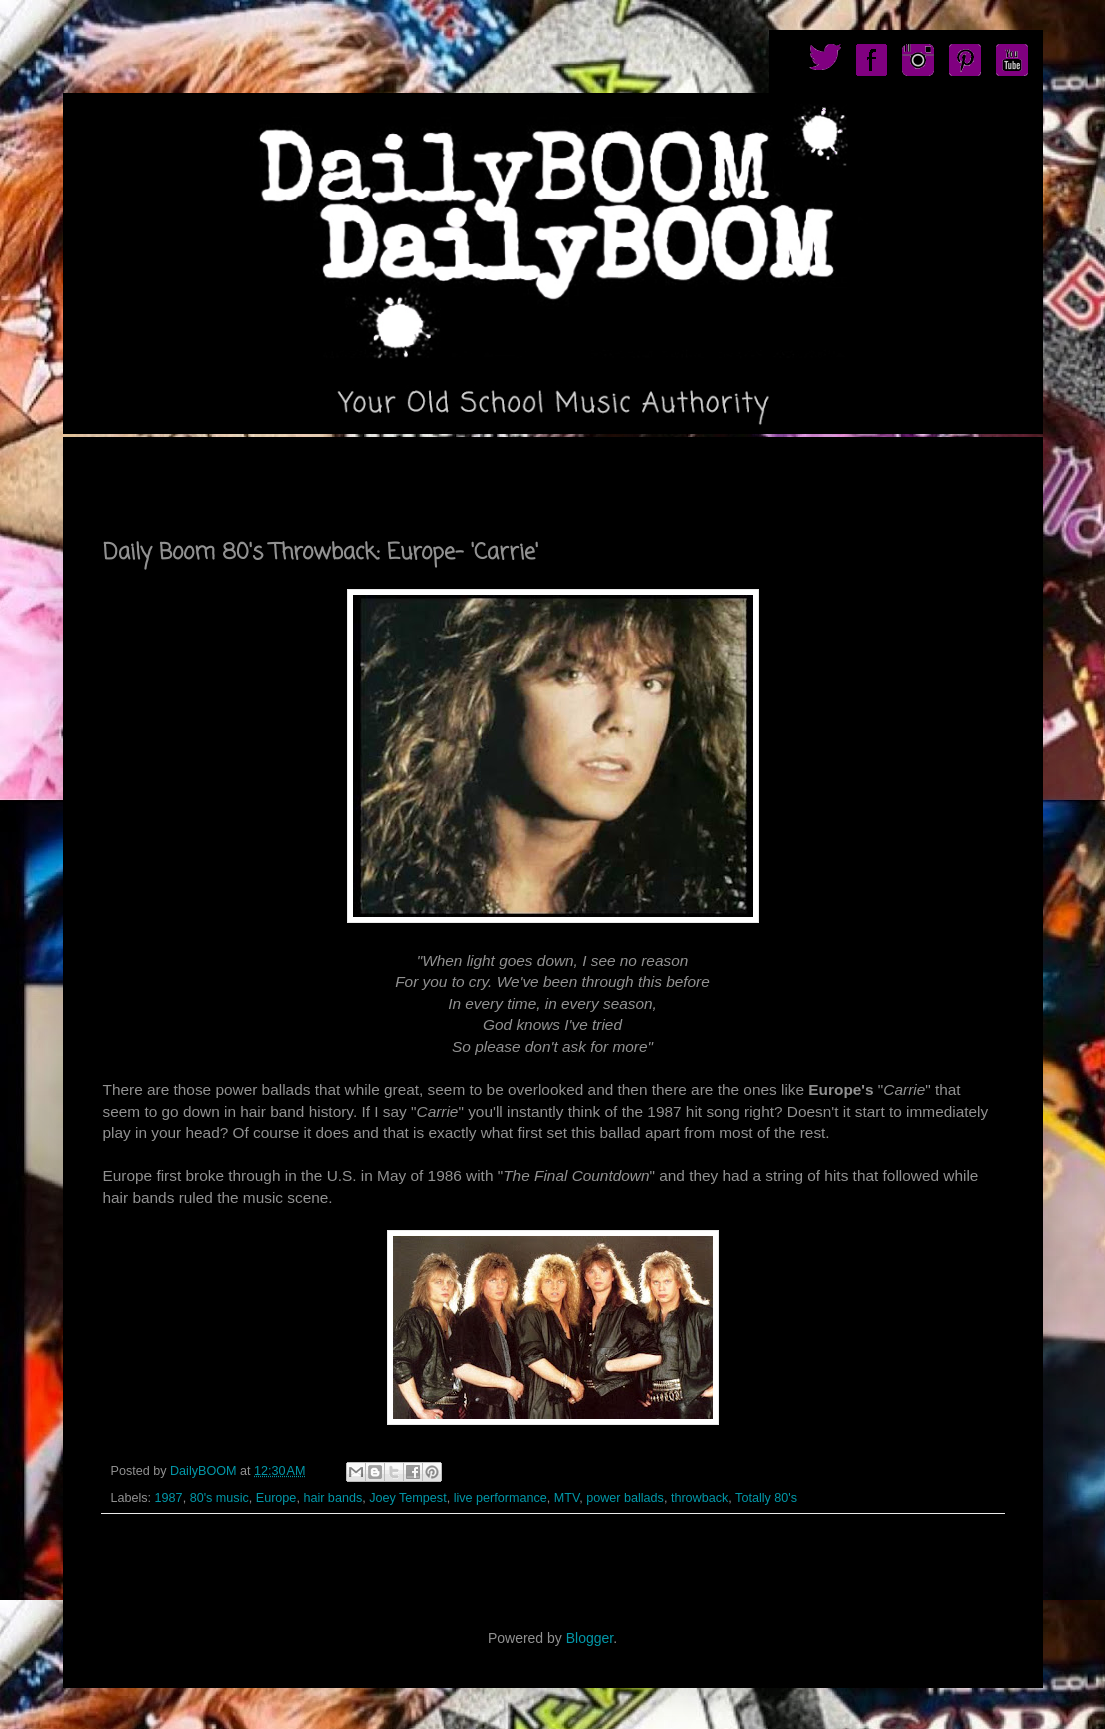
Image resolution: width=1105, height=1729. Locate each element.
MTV (566, 1498)
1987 (169, 1498)
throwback (699, 1498)
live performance (500, 1498)
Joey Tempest (407, 1498)
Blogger (589, 1638)
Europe (276, 1498)
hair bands (332, 1498)
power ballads (625, 1498)
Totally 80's (766, 1498)
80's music (219, 1498)
